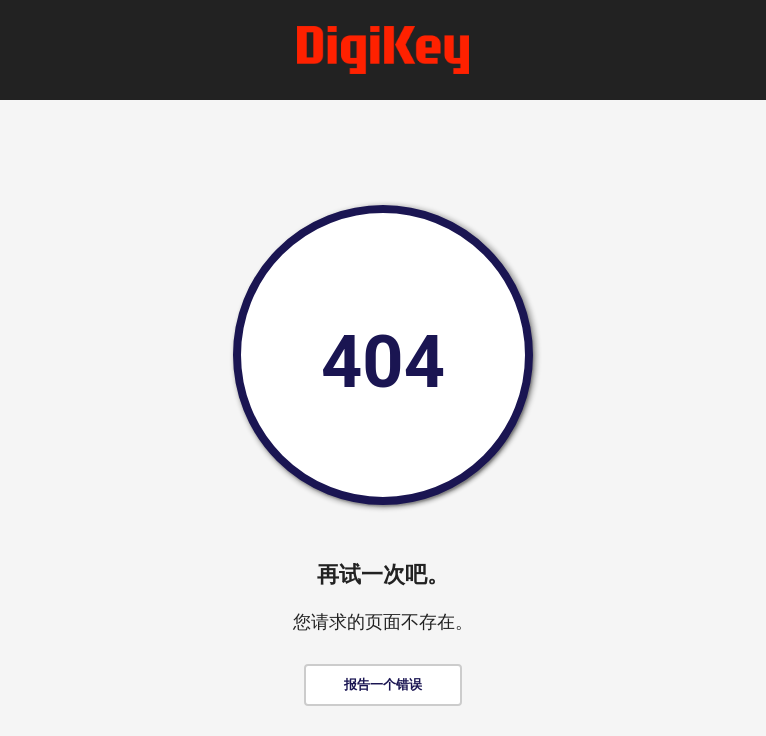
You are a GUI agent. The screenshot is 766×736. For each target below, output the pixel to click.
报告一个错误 (383, 684)
